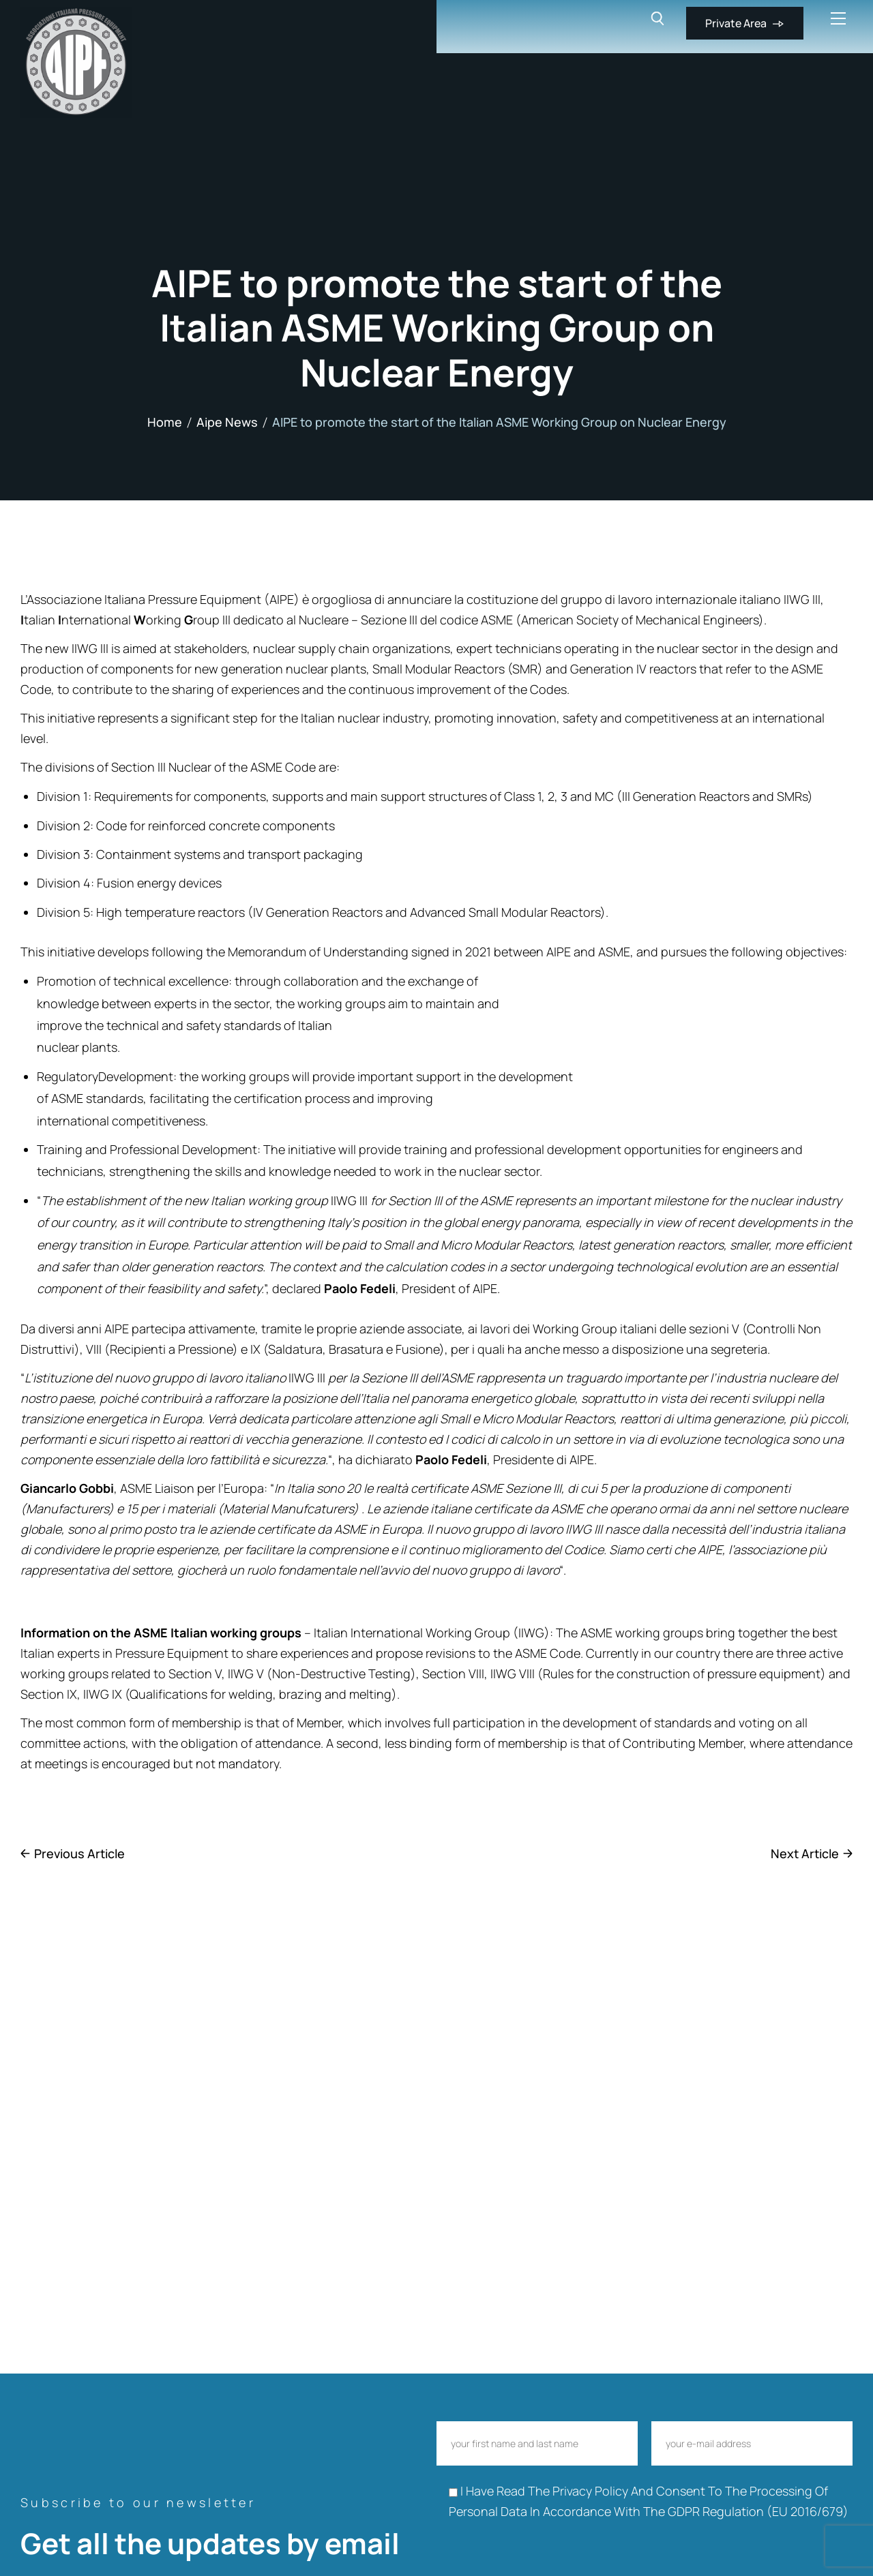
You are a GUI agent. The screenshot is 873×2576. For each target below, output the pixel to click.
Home (164, 422)
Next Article (805, 1853)
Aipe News (227, 422)
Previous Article (79, 1853)
